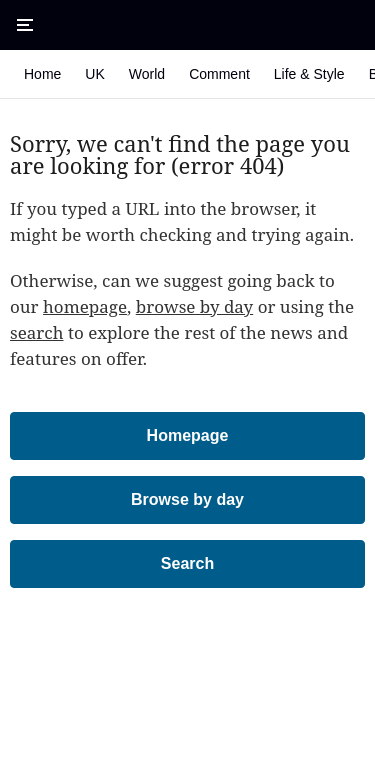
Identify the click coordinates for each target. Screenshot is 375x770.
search (37, 332)
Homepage (188, 435)
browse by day (195, 306)
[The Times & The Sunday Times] (188, 25)
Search (187, 563)
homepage (85, 306)
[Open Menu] (25, 25)
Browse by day (187, 499)
